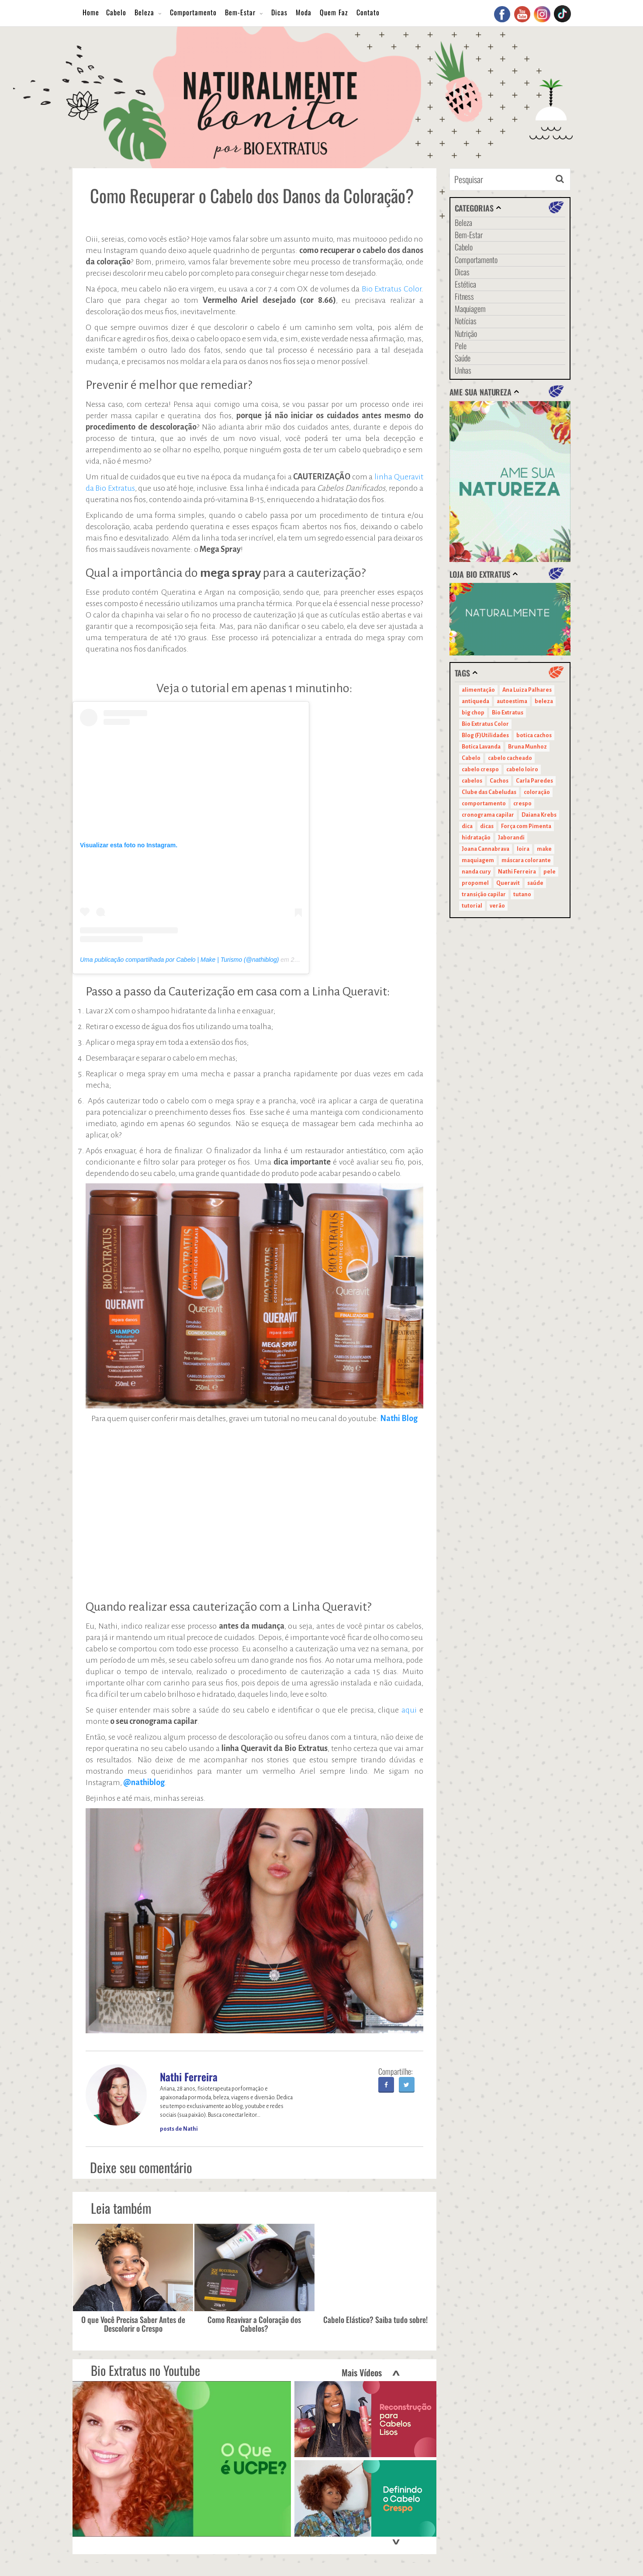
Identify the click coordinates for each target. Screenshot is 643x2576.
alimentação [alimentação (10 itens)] (478, 690)
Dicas (279, 12)
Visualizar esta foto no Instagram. (128, 845)
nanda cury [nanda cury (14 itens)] (476, 872)
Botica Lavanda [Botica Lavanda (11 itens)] (481, 747)
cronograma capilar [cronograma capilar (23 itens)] (488, 815)
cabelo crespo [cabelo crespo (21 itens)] (480, 769)
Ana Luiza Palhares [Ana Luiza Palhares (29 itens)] (527, 690)
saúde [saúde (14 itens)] (535, 883)
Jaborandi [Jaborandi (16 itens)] (511, 838)
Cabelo (116, 12)
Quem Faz (334, 12)
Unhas (463, 370)
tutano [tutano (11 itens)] (522, 894)
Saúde (462, 358)
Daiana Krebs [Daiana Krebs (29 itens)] (539, 815)
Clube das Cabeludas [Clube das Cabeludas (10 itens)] (489, 792)
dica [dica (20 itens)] (467, 826)
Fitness (464, 296)
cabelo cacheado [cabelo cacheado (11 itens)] (510, 758)
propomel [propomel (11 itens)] (475, 883)
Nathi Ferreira (189, 2076)
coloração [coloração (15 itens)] (537, 792)
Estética (465, 284)
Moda (303, 12)
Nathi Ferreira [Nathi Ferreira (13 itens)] (517, 872)
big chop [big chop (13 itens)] (473, 713)
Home (91, 12)
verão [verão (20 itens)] (497, 906)
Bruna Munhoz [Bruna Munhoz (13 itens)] (527, 747)
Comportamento (193, 12)
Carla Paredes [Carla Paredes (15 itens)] (534, 781)
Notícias (466, 320)
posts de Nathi (179, 2129)
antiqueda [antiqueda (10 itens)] (475, 701)
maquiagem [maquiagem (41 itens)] (478, 860)
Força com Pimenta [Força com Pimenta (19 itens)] (526, 826)
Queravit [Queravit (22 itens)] (508, 883)
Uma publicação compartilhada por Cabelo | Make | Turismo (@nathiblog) (179, 959)
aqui (410, 1710)
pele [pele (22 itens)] (549, 872)
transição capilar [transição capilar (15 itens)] (484, 894)
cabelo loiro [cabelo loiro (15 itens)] (522, 769)
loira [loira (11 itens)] (523, 849)
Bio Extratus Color (391, 288)
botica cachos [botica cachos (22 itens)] (534, 735)
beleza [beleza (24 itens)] (544, 701)
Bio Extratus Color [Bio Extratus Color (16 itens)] (485, 724)
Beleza (144, 12)
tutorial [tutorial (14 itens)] (472, 906)
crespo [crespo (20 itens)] (522, 804)
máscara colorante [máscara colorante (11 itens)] (526, 860)
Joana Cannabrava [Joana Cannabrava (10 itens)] (485, 849)
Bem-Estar (240, 12)
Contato (368, 12)
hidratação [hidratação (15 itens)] (476, 838)
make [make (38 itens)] (544, 849)
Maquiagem (470, 308)
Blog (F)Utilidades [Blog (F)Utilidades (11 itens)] (485, 735)
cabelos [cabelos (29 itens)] (472, 781)
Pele (461, 345)
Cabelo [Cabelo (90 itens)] (471, 758)
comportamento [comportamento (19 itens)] (484, 804)
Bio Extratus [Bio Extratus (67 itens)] (507, 713)
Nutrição (466, 333)
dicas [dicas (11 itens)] (487, 826)
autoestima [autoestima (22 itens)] (512, 701)
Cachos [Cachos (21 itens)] (499, 781)
